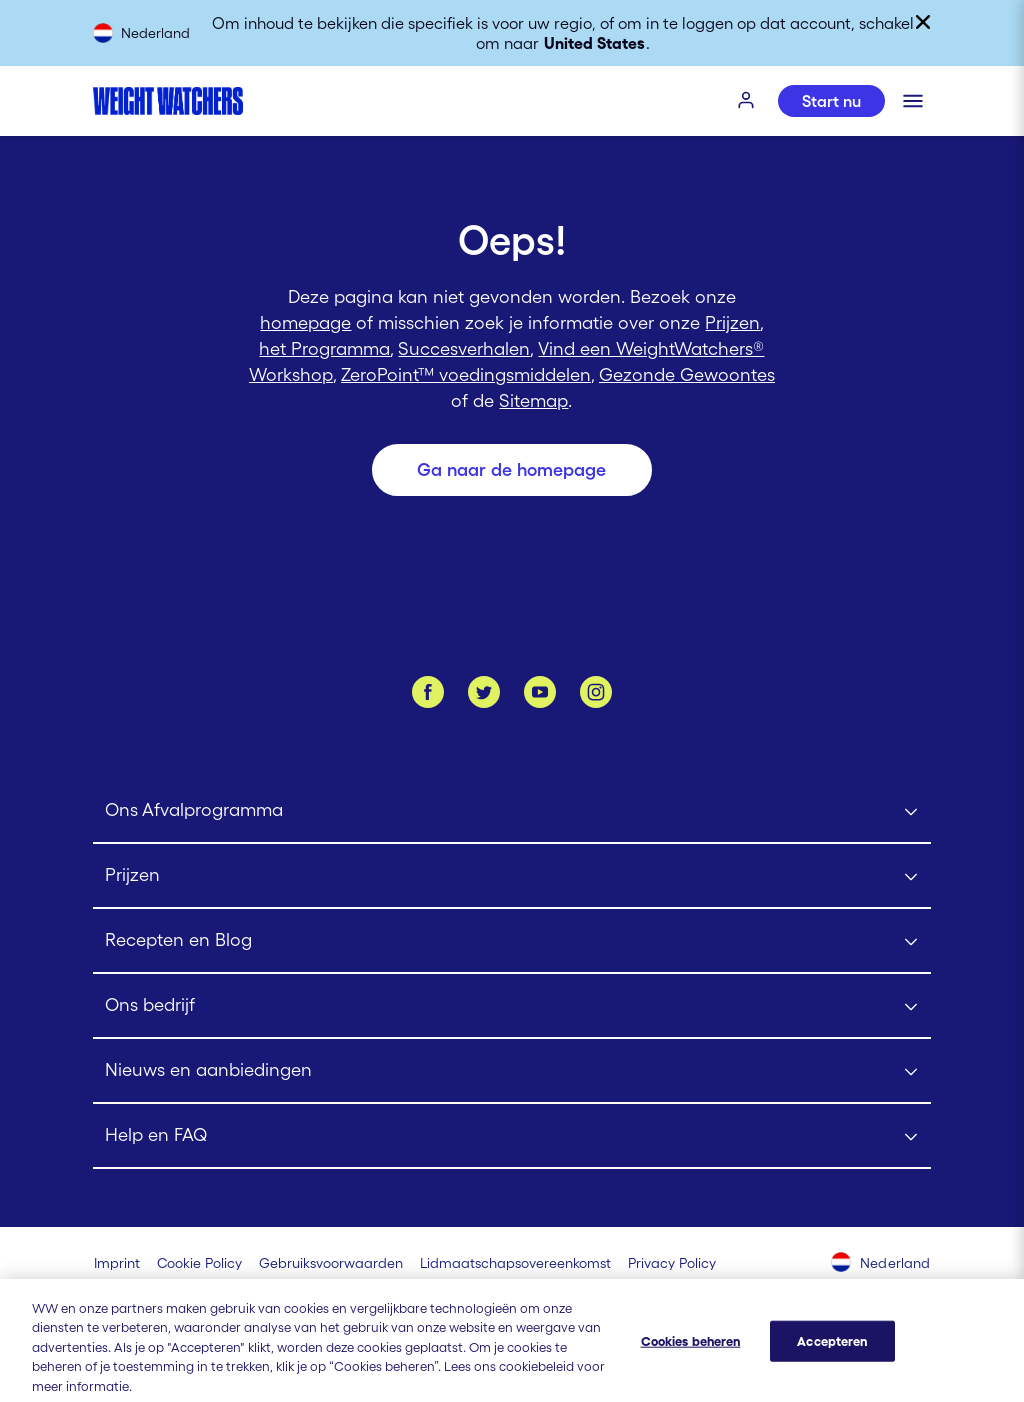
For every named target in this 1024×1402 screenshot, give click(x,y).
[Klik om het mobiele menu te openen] (913, 101)
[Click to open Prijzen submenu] (512, 876)
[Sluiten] (923, 22)
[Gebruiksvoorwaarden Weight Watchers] (331, 1263)
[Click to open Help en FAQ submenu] (512, 1136)
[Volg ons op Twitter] (484, 692)
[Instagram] (596, 692)
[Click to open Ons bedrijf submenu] (512, 1006)
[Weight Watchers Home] (168, 101)
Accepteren (832, 1354)
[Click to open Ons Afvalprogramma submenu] (512, 811)
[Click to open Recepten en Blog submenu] (512, 941)
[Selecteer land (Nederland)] (881, 1264)
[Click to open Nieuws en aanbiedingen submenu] (512, 1071)
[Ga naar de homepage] (512, 470)
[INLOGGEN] (747, 101)
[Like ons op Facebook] (428, 692)
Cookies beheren (691, 1354)
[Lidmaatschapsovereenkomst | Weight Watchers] (515, 1263)
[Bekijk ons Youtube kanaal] (540, 692)
